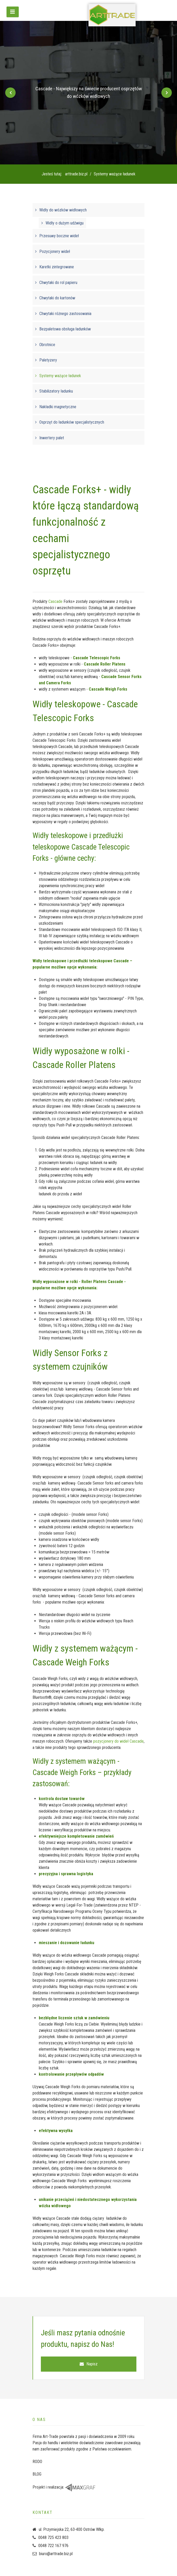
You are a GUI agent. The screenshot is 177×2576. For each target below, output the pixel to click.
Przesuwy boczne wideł (59, 235)
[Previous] (10, 92)
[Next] (166, 92)
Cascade (55, 601)
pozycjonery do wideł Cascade (118, 1741)
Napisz (89, 2363)
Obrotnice (47, 344)
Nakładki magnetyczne (57, 406)
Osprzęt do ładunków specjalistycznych (71, 422)
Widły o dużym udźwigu (65, 223)
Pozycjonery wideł (54, 251)
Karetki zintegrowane (56, 266)
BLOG (37, 2474)
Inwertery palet (51, 437)
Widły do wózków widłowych (63, 209)
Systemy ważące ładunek (60, 375)
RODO (37, 2461)
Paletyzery (48, 360)
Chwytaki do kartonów (57, 297)
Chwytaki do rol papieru (58, 282)
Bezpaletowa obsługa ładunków (65, 329)
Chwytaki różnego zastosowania (65, 313)
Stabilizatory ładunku (56, 391)
